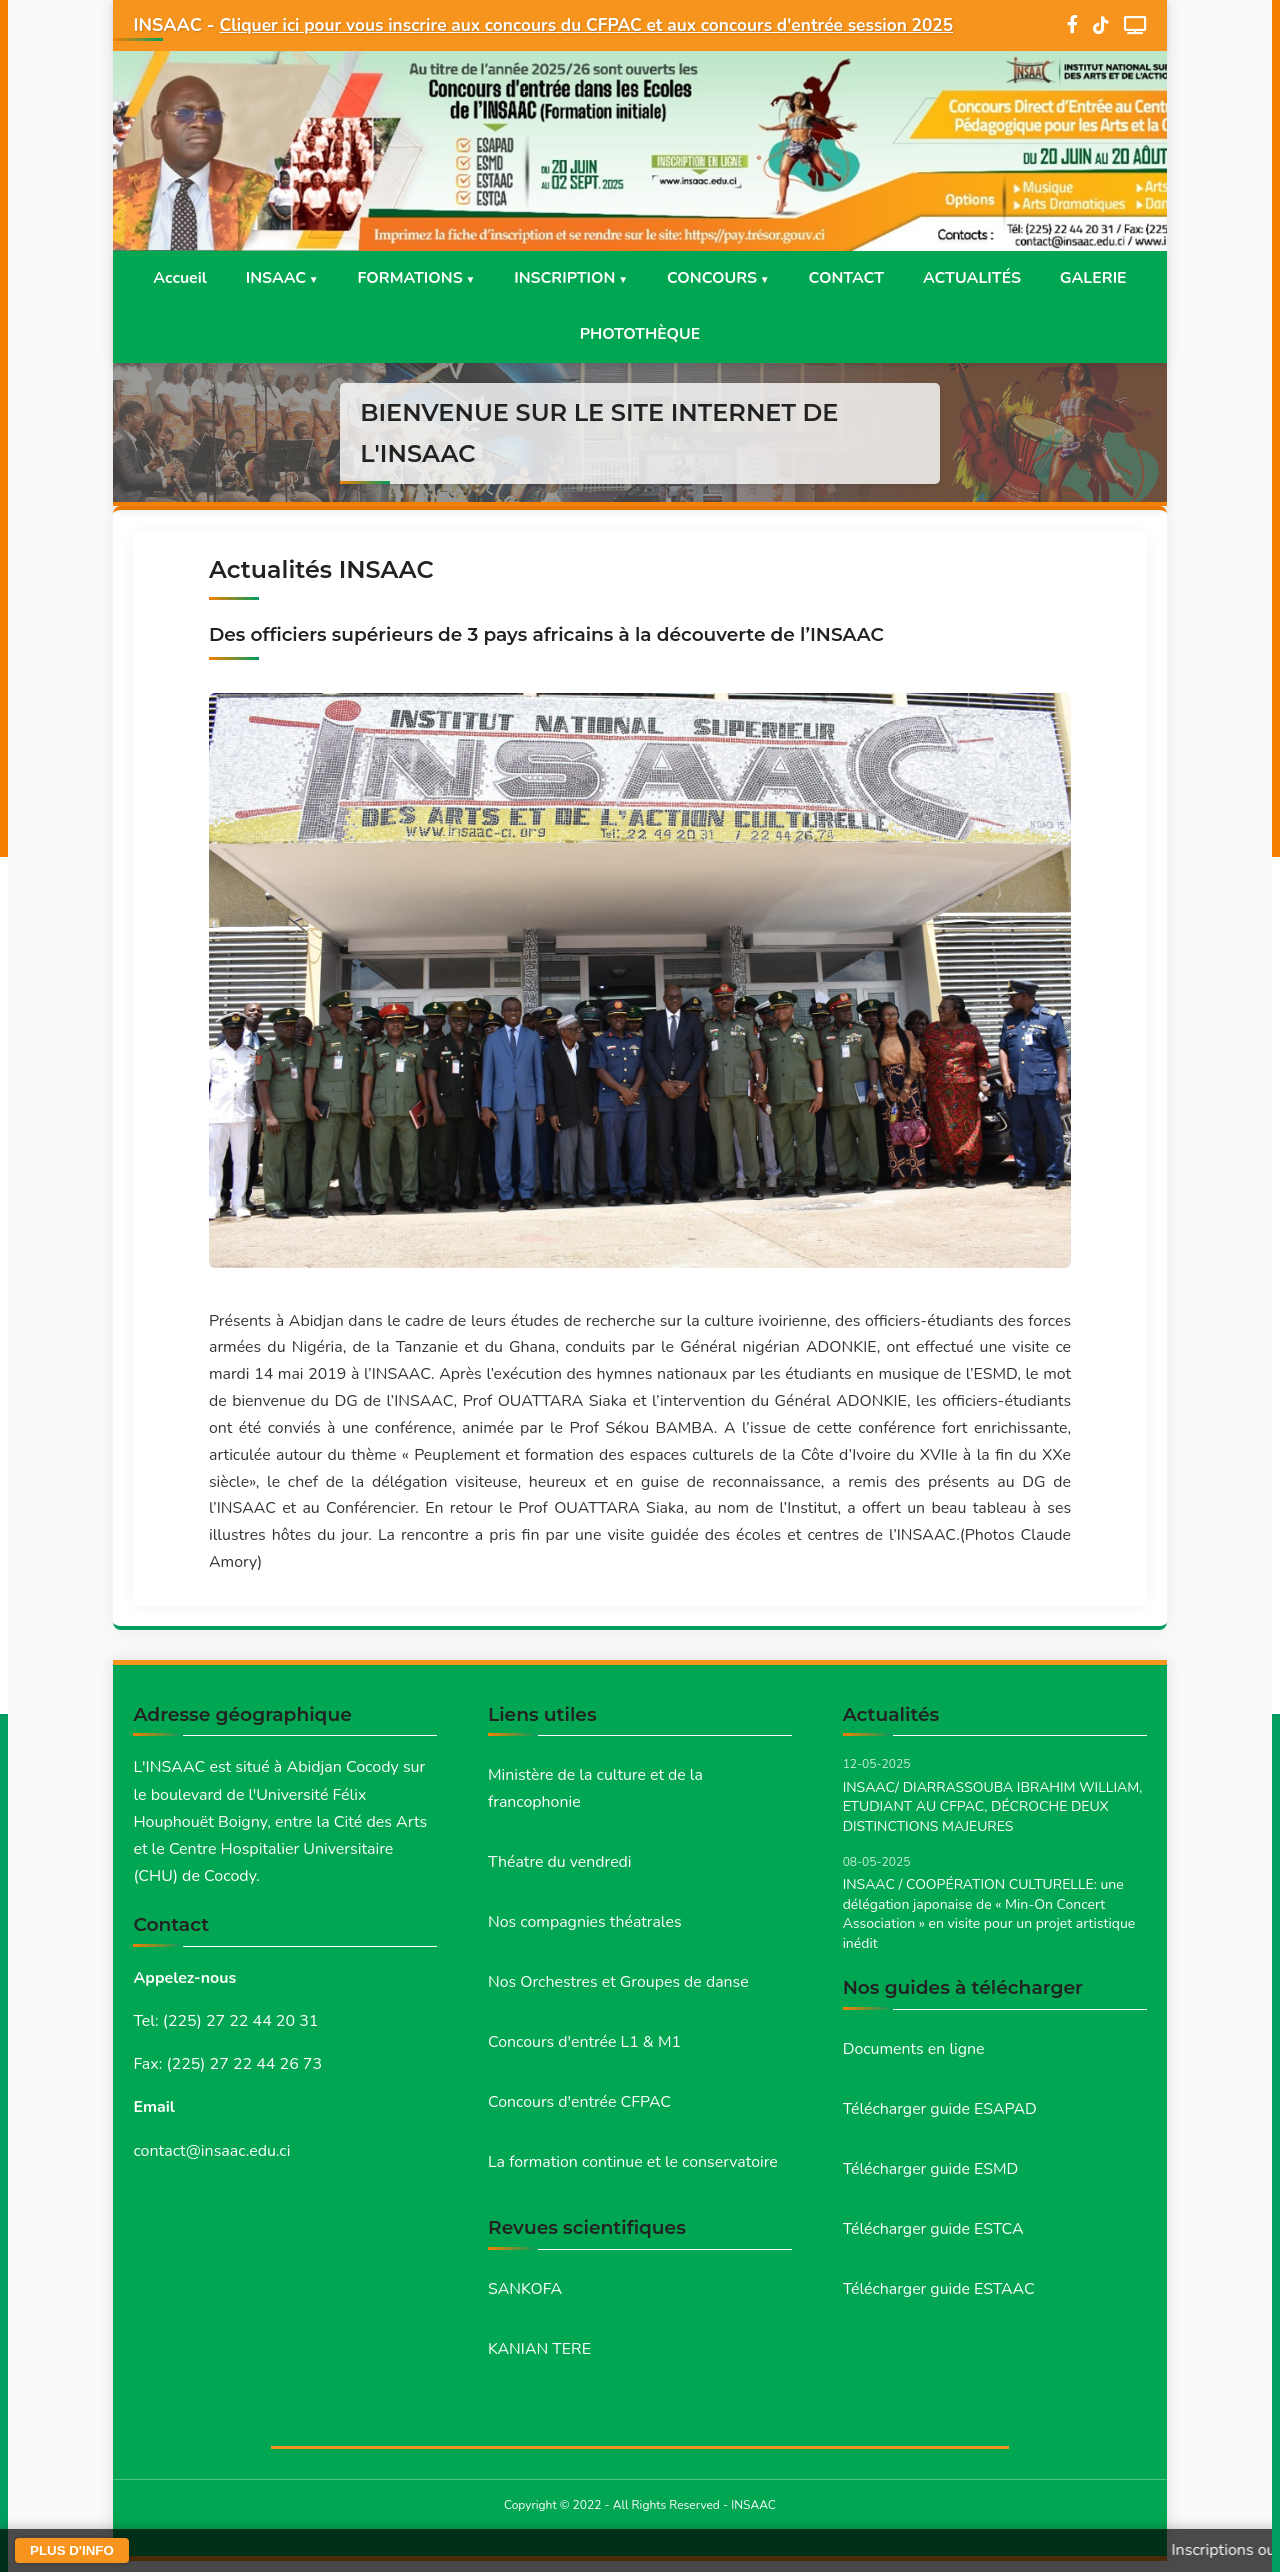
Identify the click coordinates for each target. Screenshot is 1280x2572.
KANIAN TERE (540, 2360)
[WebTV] (1135, 25)
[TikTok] (1101, 25)
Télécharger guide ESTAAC (940, 2298)
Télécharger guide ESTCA (934, 2237)
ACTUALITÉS (976, 279)
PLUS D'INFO (72, 2550)
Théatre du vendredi (560, 1870)
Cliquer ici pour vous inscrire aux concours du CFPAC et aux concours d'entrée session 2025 (601, 25)
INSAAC (271, 279)
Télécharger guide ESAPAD (941, 2117)
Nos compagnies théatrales (585, 1931)
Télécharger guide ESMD (931, 2177)
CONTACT (849, 279)
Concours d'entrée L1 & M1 (585, 2052)
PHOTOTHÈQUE (640, 336)
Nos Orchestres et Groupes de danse (619, 1991)
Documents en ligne (914, 2056)
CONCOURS (712, 279)
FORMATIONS (407, 279)
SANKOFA (525, 2299)
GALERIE (1099, 279)
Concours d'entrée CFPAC (580, 2112)
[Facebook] (1072, 25)
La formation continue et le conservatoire (634, 2172)
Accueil (174, 279)
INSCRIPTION (564, 279)
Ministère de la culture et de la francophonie (596, 1796)
